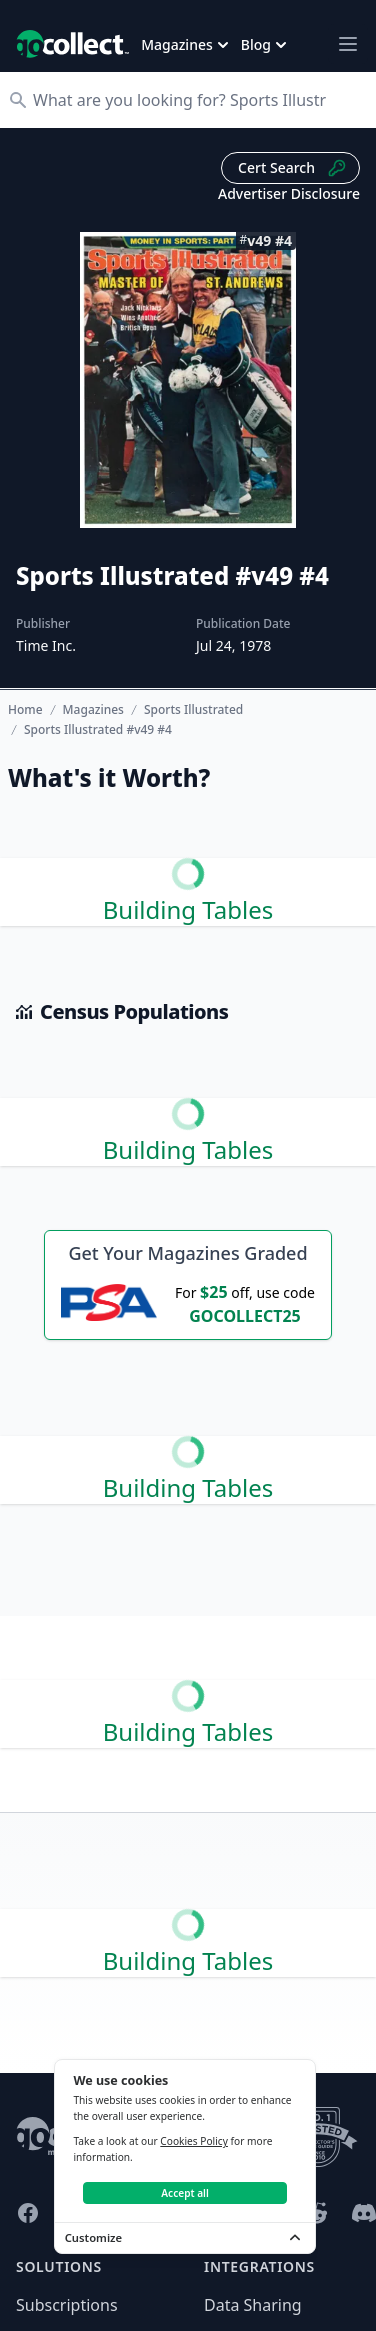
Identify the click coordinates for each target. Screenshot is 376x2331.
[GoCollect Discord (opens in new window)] (364, 2213)
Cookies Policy (194, 2141)
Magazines (93, 710)
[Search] (198, 100)
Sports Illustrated (193, 710)
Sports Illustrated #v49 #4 (98, 730)
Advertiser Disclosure (289, 193)
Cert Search (292, 168)
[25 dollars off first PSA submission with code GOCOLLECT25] (188, 1303)
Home (25, 709)
